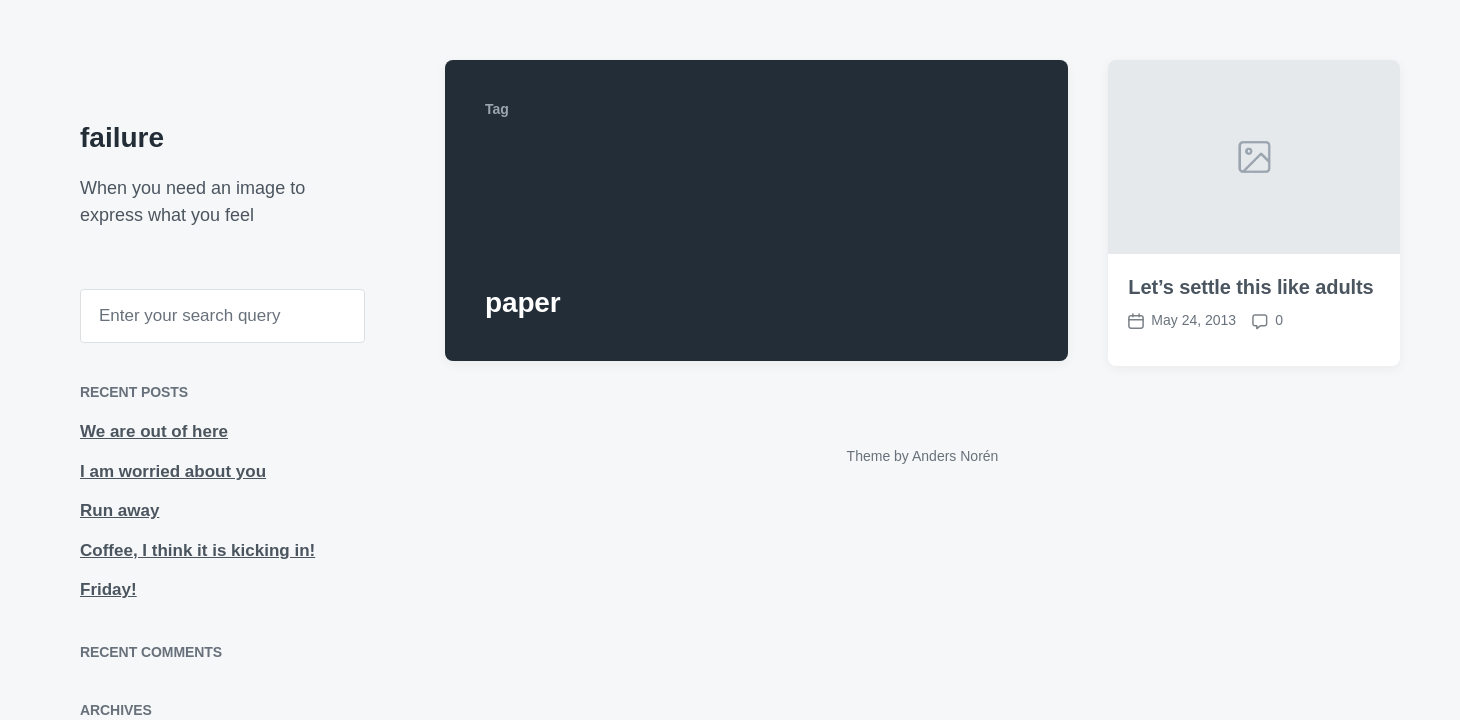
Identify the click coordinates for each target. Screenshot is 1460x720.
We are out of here (154, 431)
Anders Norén (955, 456)
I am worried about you (173, 471)
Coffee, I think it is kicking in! (197, 550)
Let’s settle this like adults (1250, 288)
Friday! (108, 589)
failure (122, 137)
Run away (119, 510)
